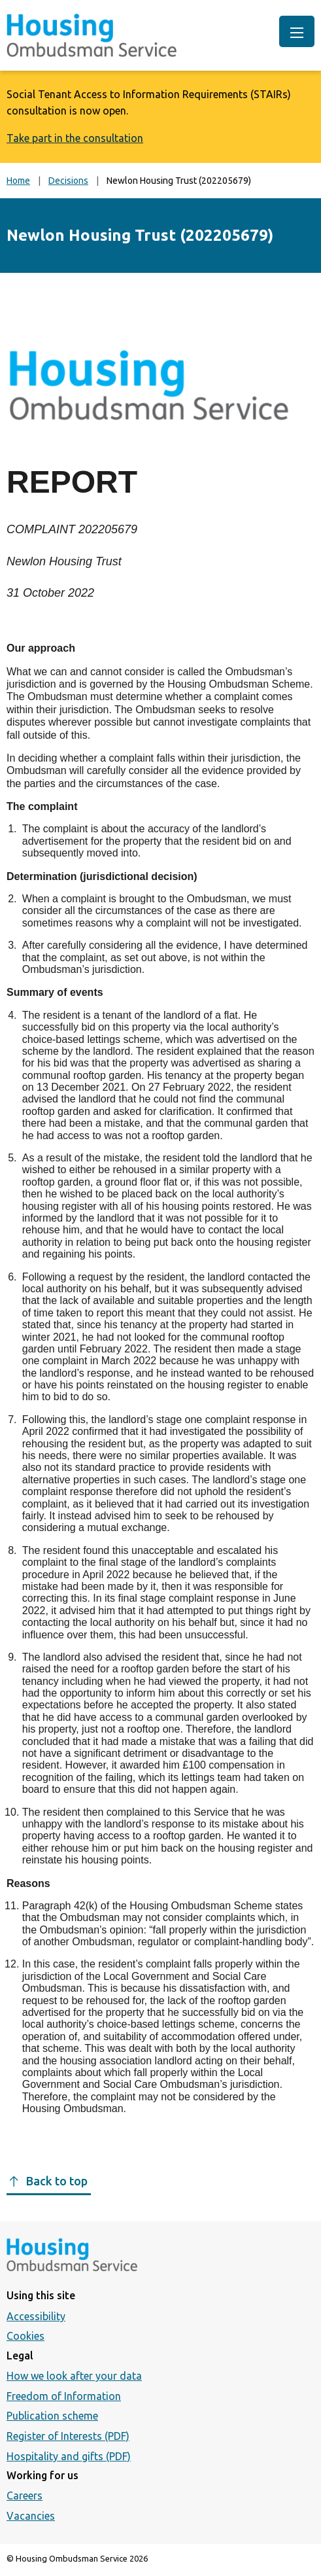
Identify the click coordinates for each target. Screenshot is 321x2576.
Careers (24, 2495)
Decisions (68, 180)
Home (18, 180)
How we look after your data (74, 2376)
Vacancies (31, 2516)
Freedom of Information (64, 2396)
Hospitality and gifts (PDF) (69, 2456)
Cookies (25, 2336)
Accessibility (36, 2316)
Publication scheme (52, 2416)
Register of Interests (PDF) (68, 2436)
